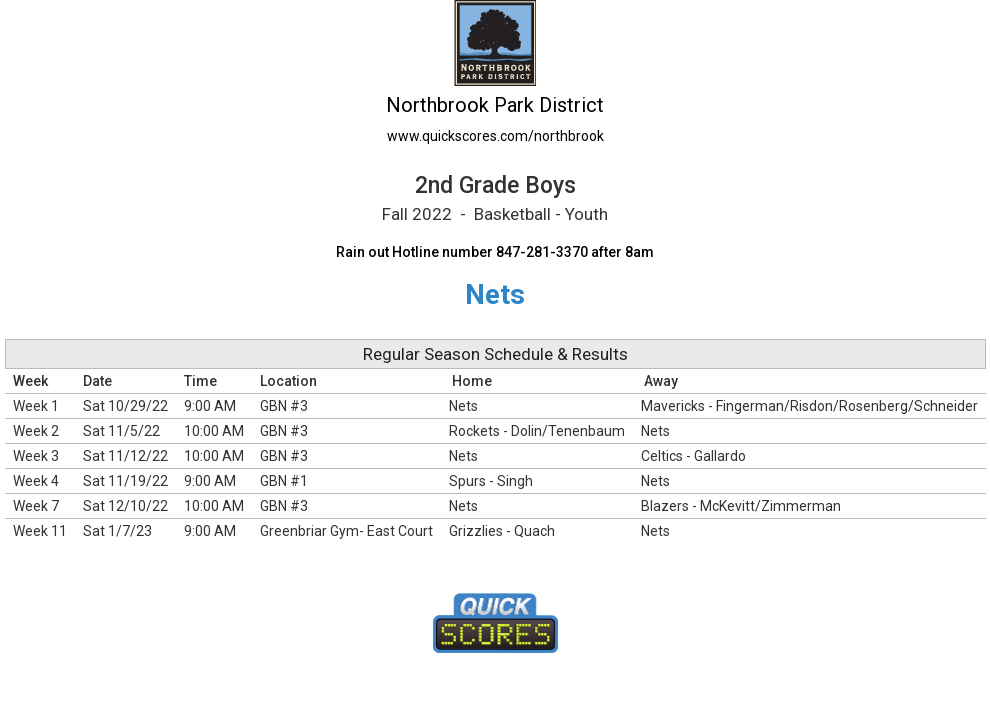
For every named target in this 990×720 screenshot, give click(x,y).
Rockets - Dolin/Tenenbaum (537, 431)
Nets (463, 406)
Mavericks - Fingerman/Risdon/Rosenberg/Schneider (809, 406)
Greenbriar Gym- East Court (346, 531)
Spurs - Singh (491, 481)
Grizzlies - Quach (502, 531)
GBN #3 (284, 406)
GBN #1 (284, 481)
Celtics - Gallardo (693, 456)
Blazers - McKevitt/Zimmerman (741, 506)
